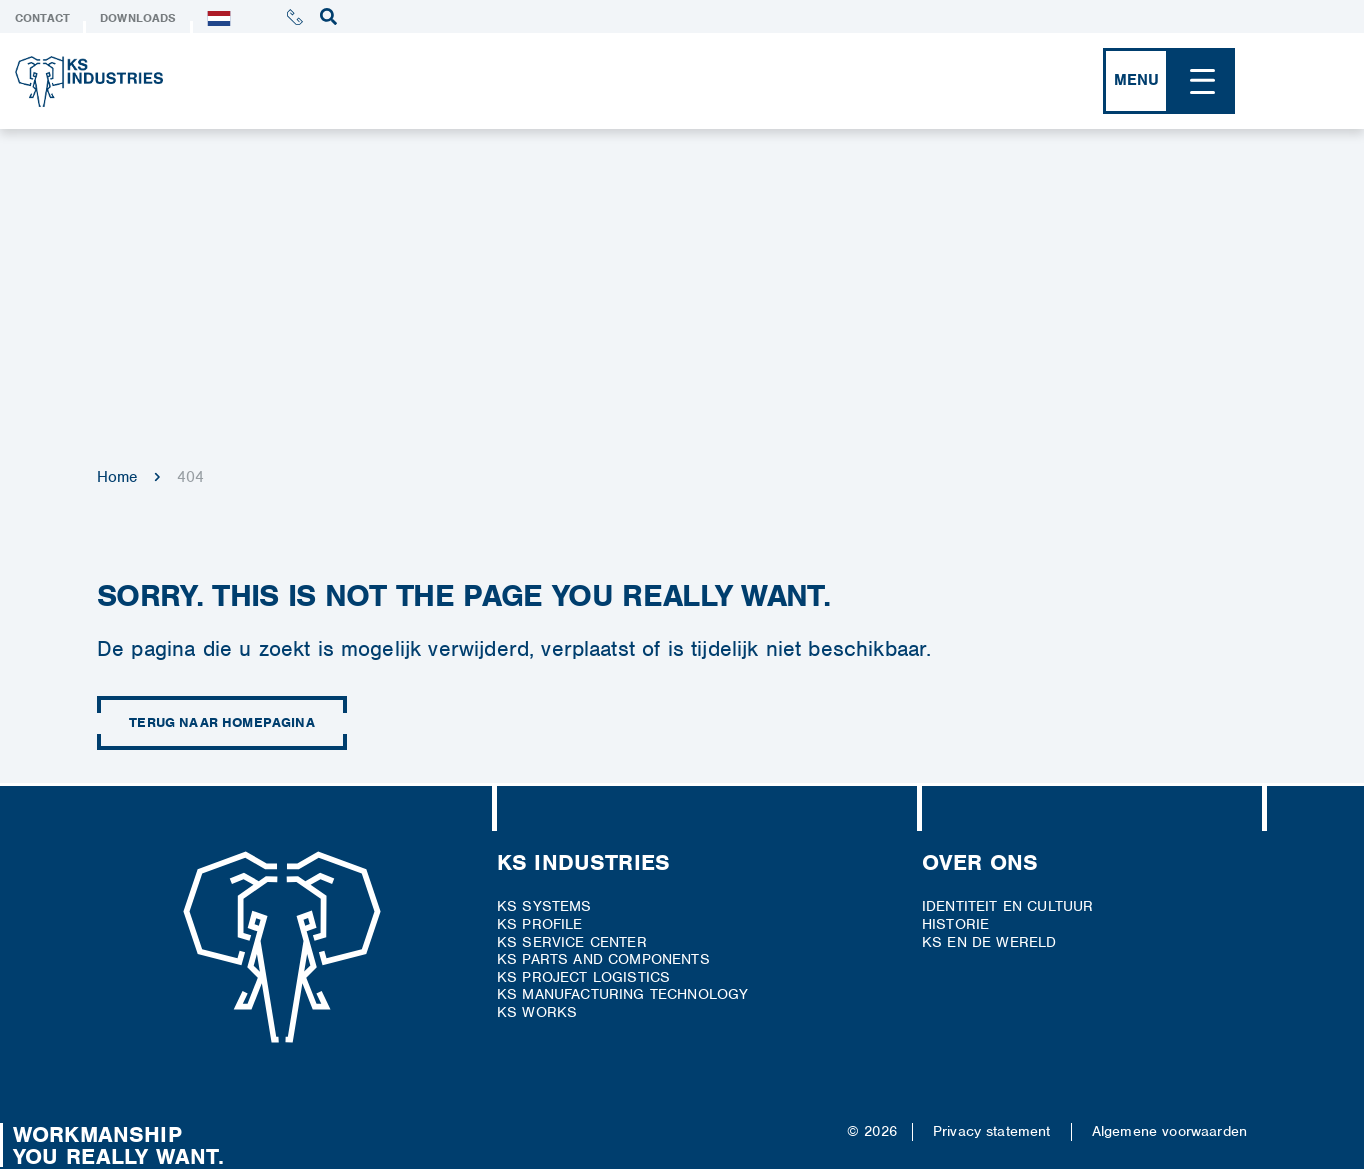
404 (190, 477)
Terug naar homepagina (222, 723)
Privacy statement (992, 1131)
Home (117, 477)
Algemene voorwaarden (1169, 1131)
